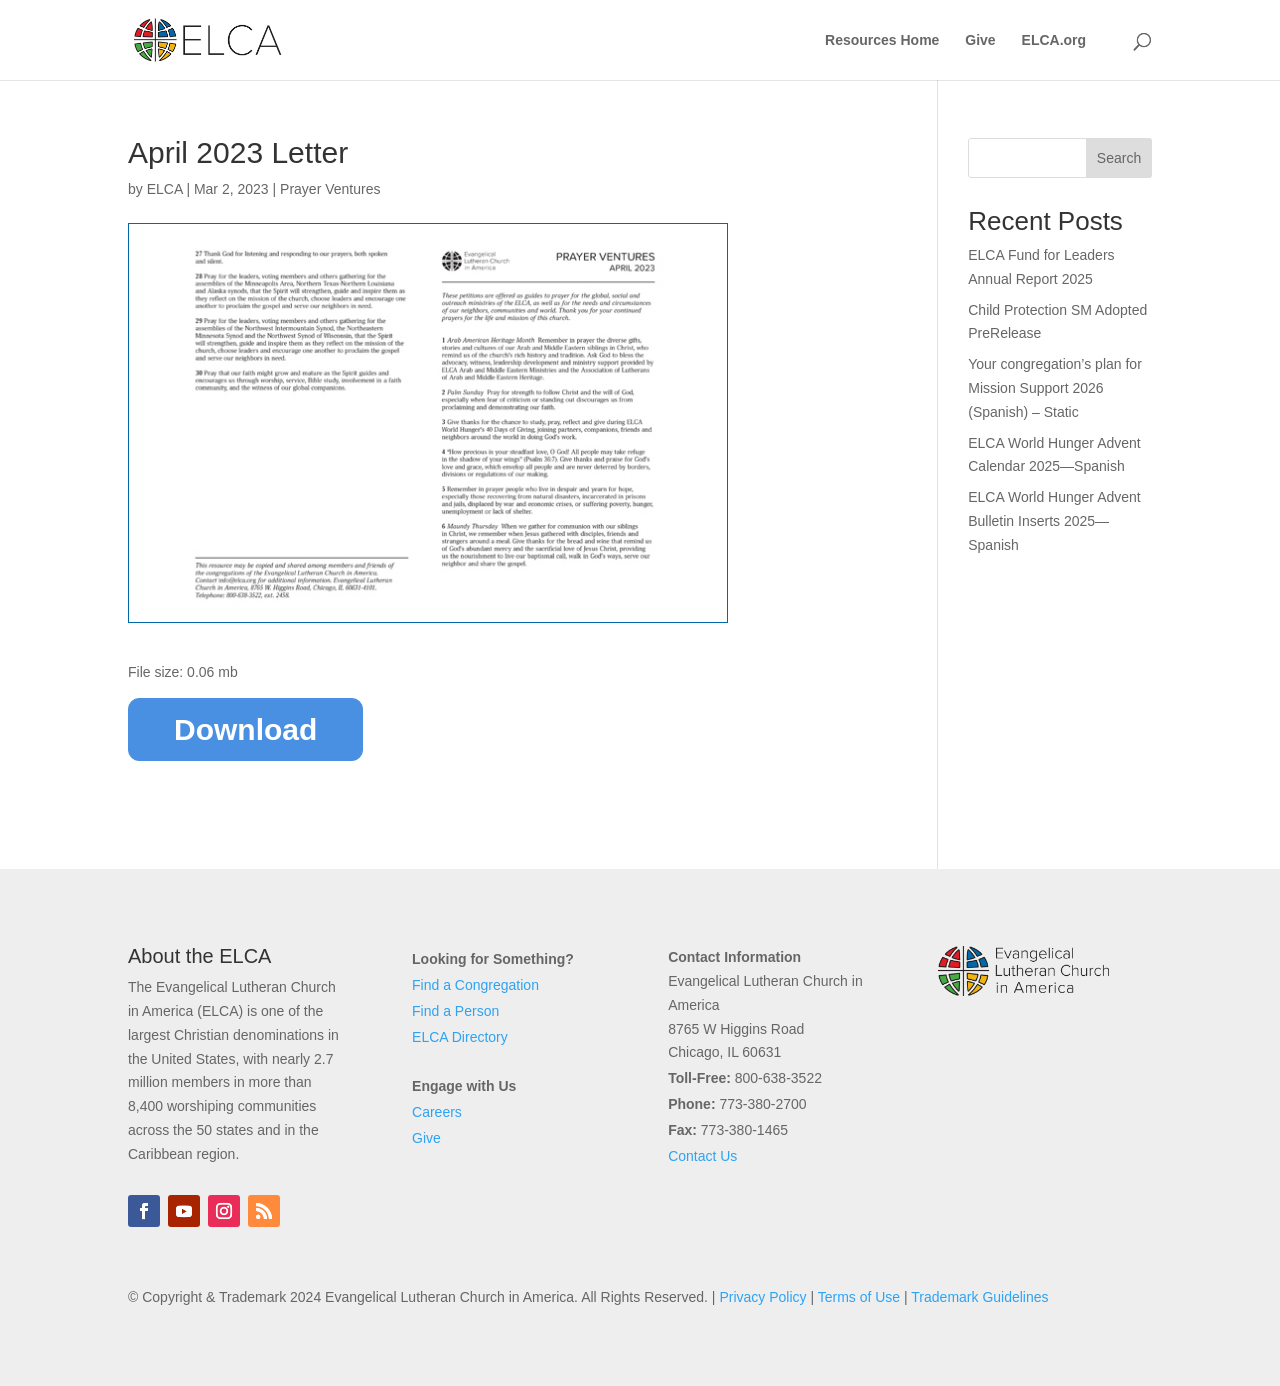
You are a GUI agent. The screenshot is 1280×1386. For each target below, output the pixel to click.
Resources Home (882, 40)
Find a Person (455, 1011)
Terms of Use (859, 1297)
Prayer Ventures (330, 189)
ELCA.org (1054, 40)
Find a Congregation (475, 985)
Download (245, 729)
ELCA (165, 189)
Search (1119, 158)
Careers (437, 1112)
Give (980, 40)
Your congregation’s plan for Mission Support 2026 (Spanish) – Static (1055, 388)
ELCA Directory (460, 1037)
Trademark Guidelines (979, 1297)
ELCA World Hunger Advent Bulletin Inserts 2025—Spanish (1054, 521)
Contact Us (702, 1156)
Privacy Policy (762, 1297)
